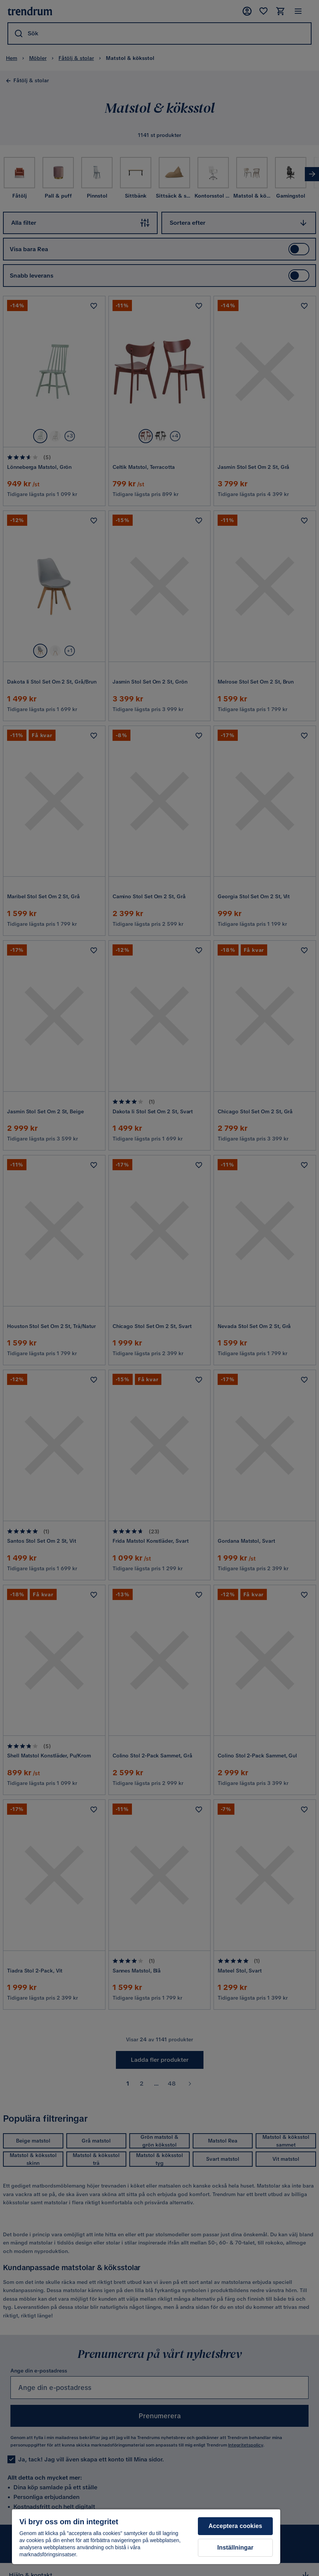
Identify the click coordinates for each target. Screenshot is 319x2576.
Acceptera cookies (235, 2526)
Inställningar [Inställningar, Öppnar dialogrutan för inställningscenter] (235, 2547)
